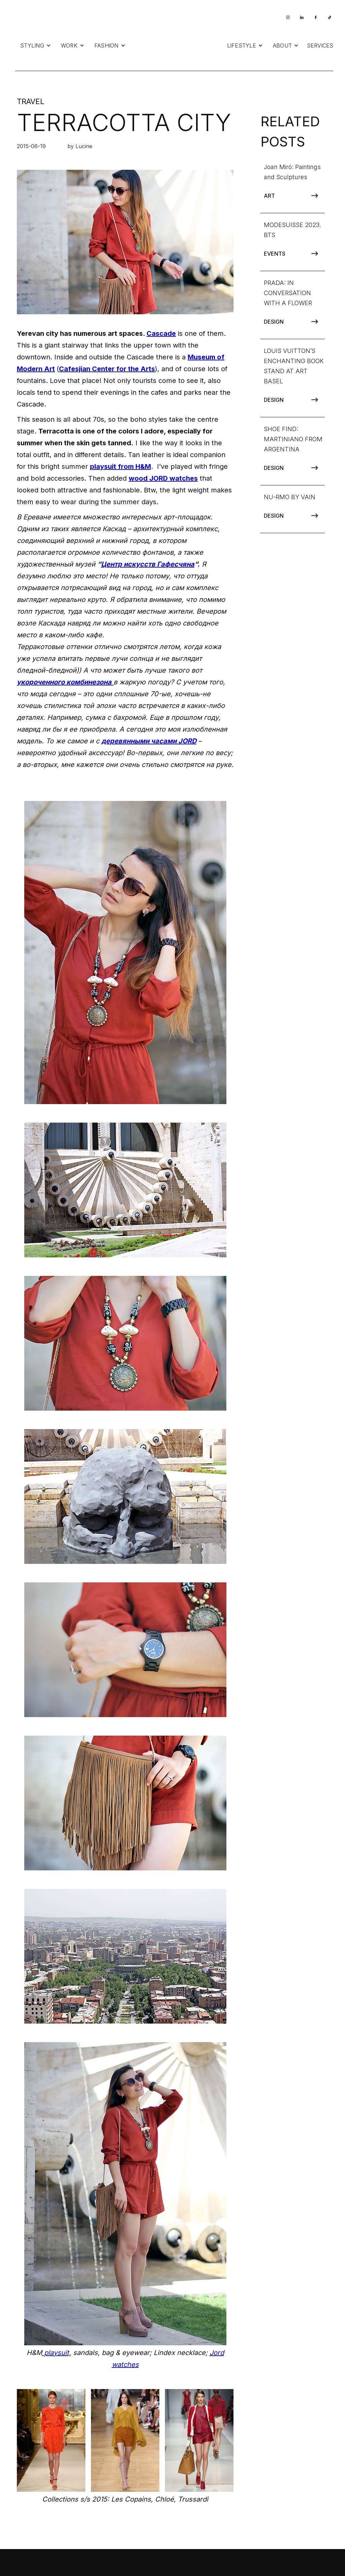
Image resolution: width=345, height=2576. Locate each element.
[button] (35, 45)
